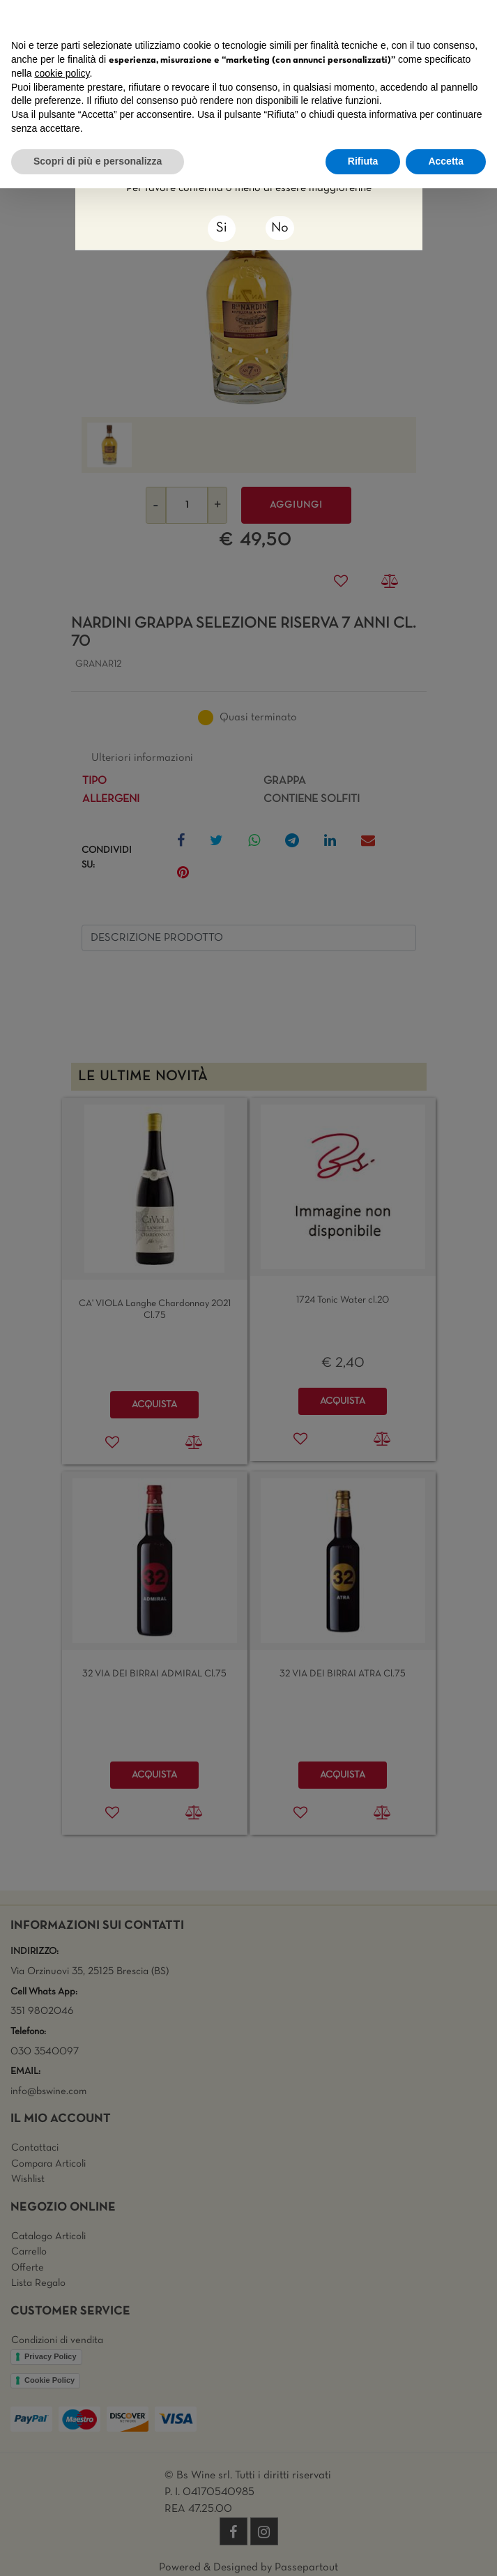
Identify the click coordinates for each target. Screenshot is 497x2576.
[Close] (222, 228)
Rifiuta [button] (363, 161)
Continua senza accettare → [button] (421, 18)
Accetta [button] (446, 161)
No (280, 228)
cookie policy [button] (61, 73)
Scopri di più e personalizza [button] (97, 161)
